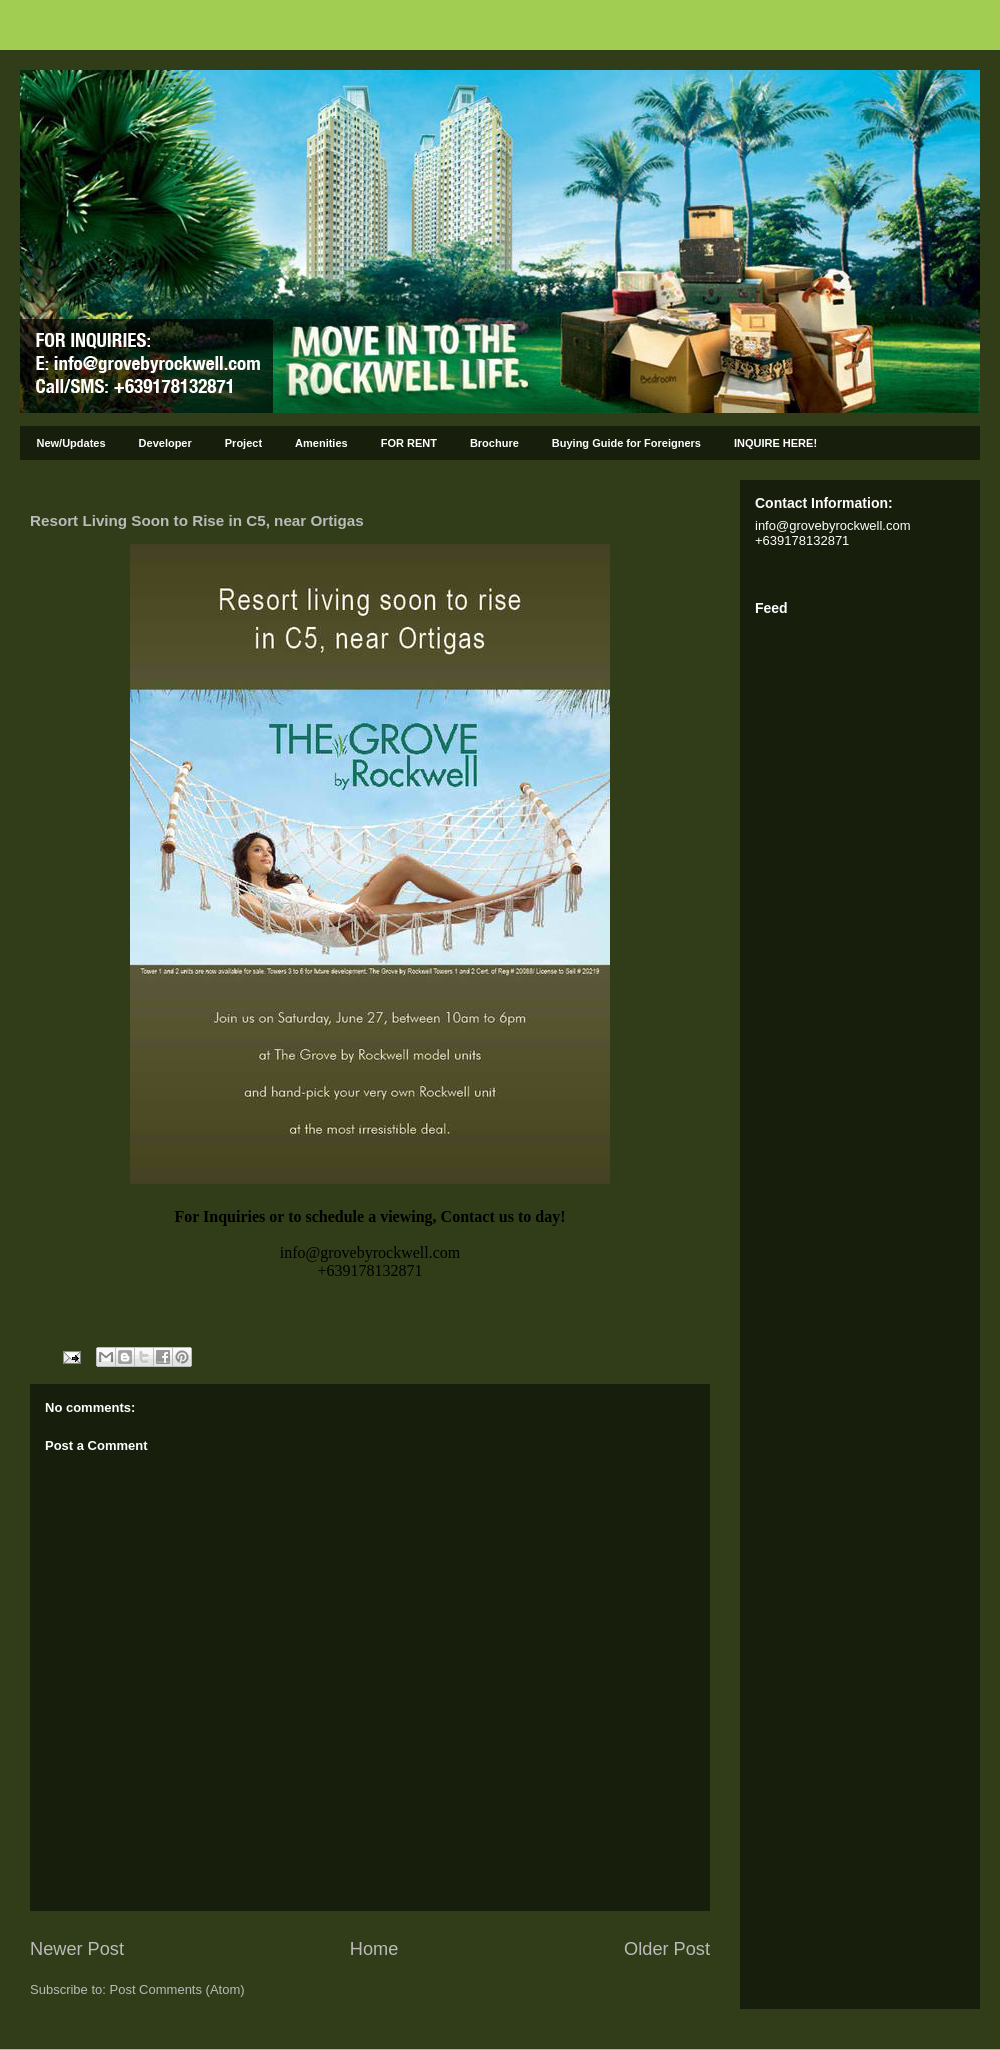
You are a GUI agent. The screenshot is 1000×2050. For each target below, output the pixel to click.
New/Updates (71, 443)
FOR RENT (409, 443)
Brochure (494, 443)
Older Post (667, 1949)
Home (374, 1949)
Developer (165, 443)
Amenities (321, 443)
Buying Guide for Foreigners (626, 443)
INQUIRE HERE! (775, 443)
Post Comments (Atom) (177, 1989)
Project (243, 443)
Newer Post (77, 1949)
